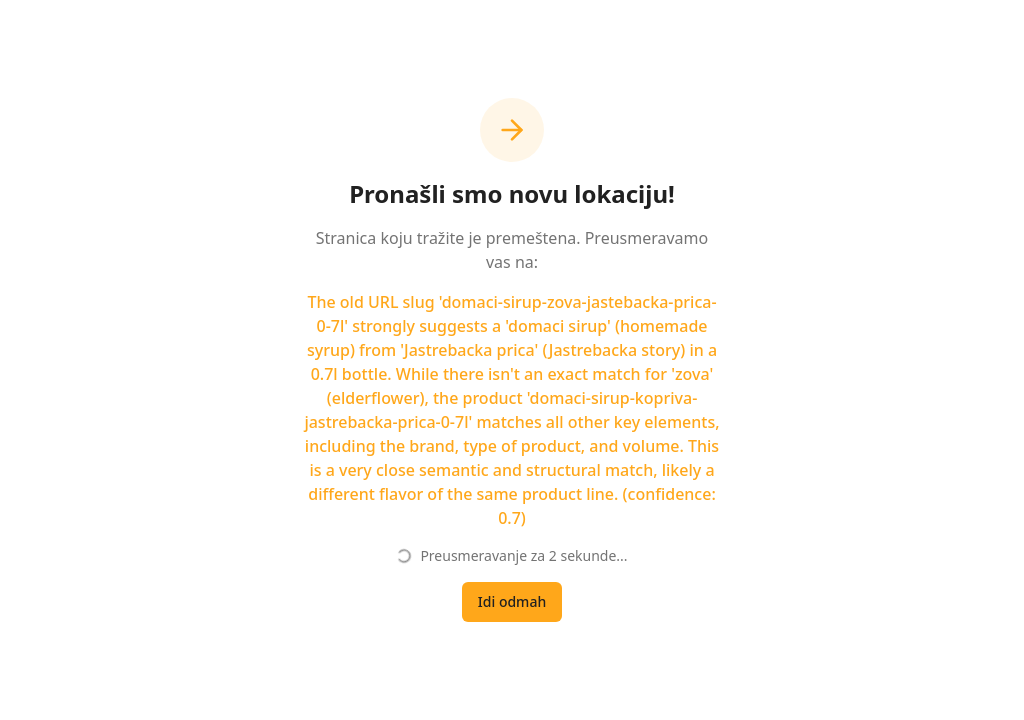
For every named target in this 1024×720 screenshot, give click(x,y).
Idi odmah (512, 601)
